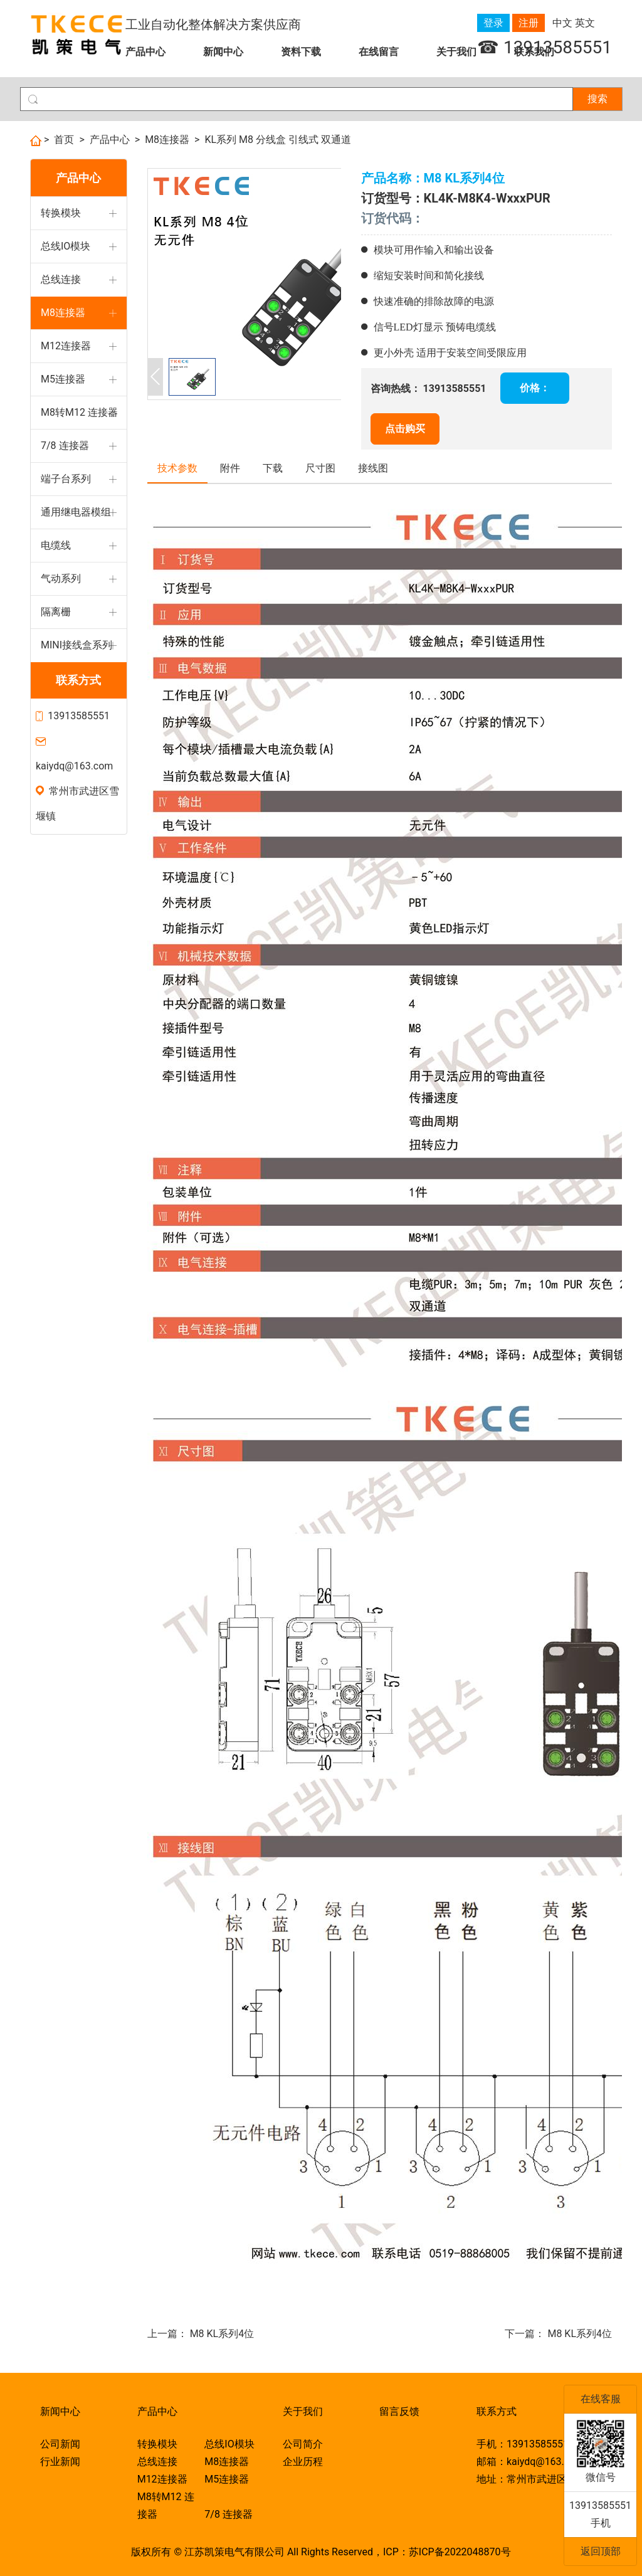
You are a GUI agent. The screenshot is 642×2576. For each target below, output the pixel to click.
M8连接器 (167, 139)
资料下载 (301, 52)
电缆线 (56, 545)
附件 (230, 468)
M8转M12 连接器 (79, 412)
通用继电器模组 (76, 512)
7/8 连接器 (65, 445)
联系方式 (78, 680)
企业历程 (303, 2462)
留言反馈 (399, 2411)
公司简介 (303, 2444)
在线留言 (379, 52)
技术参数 (177, 468)
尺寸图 (320, 468)
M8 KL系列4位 (222, 2334)
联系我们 (534, 52)
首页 (64, 139)
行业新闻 (60, 2462)
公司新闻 (60, 2444)
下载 (273, 468)
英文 (585, 23)
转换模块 (61, 213)
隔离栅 (56, 612)
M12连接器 (66, 346)
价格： (535, 388)
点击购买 (405, 429)
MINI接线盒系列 (76, 645)
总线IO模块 (65, 246)
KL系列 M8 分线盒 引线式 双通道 (277, 139)
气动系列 (61, 578)
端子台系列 (66, 479)
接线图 (373, 468)
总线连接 (61, 279)
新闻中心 (223, 52)
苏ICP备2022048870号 (460, 2552)
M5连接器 (63, 379)
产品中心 (145, 52)
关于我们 (456, 52)
